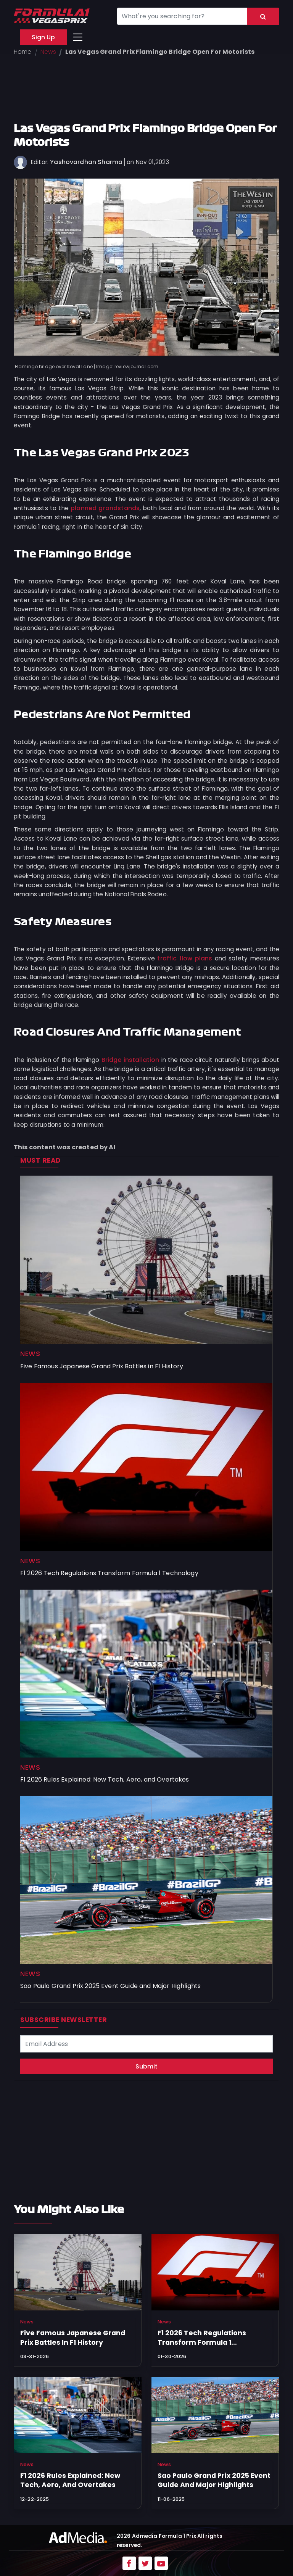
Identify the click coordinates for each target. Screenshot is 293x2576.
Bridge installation (130, 1059)
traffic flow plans (184, 958)
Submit (146, 2066)
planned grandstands (105, 508)
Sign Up (43, 37)
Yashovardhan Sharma (86, 162)
